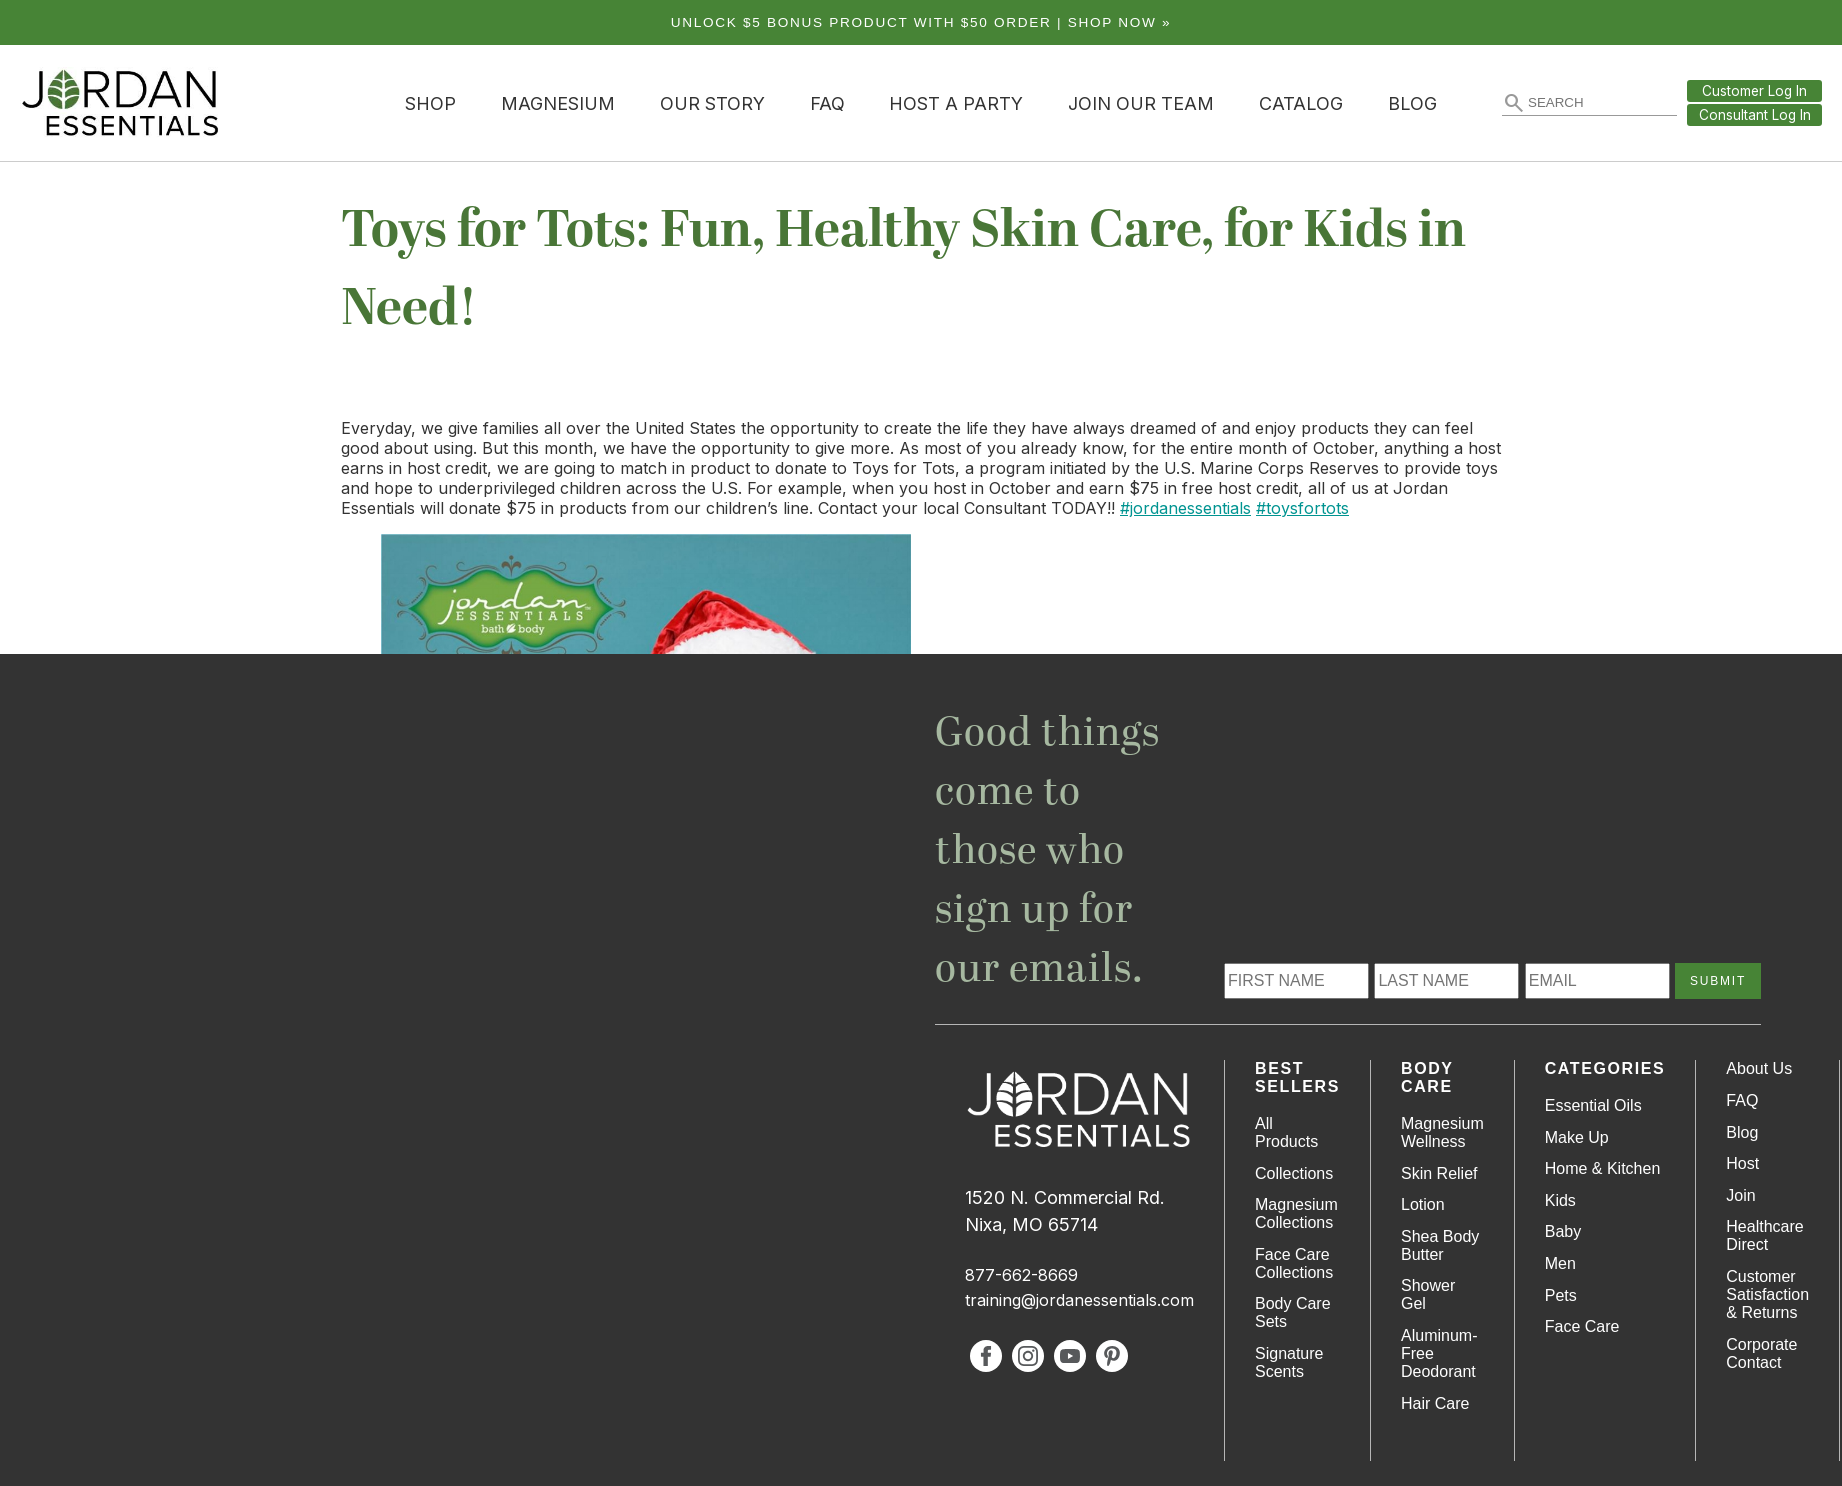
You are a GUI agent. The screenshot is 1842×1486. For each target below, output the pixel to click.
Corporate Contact (1761, 1353)
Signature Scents (1289, 1362)
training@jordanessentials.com (1079, 1300)
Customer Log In (1754, 91)
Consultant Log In (1755, 115)
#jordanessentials (1185, 508)
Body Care (1427, 1077)
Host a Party (956, 103)
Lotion (1423, 1204)
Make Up (1577, 1137)
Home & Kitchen (1603, 1168)
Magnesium (558, 103)
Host (1742, 1163)
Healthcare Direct (1764, 1235)
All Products (1286, 1132)
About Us (1759, 1068)
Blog (1412, 103)
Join (1740, 1195)
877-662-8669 (1021, 1275)
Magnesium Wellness (1442, 1132)
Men (1560, 1263)
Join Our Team (1141, 103)
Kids (1560, 1200)
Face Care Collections (1294, 1263)
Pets (1561, 1295)
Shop (430, 103)
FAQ (827, 103)
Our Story (712, 103)
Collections (1294, 1173)
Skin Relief (1439, 1173)
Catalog (1301, 103)
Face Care (1582, 1326)
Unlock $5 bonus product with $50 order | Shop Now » (921, 22)
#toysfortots (1302, 508)
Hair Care (1435, 1403)
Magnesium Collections (1296, 1213)
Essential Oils (1593, 1105)
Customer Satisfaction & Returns (1767, 1294)
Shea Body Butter (1440, 1245)
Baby (1563, 1231)
